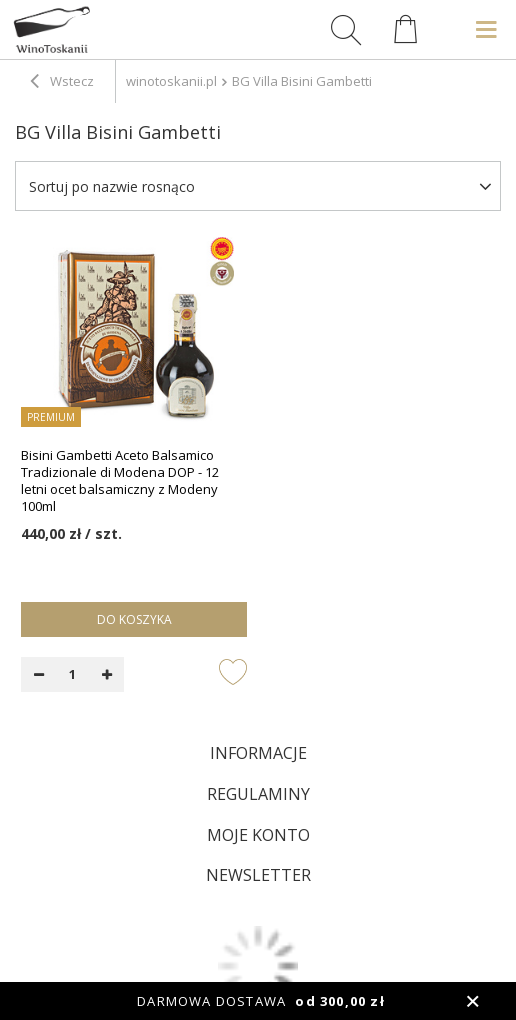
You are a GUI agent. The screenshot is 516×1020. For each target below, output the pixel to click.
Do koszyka (134, 619)
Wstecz (62, 83)
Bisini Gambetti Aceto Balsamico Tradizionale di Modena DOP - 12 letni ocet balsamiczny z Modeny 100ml (120, 481)
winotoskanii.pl (171, 81)
